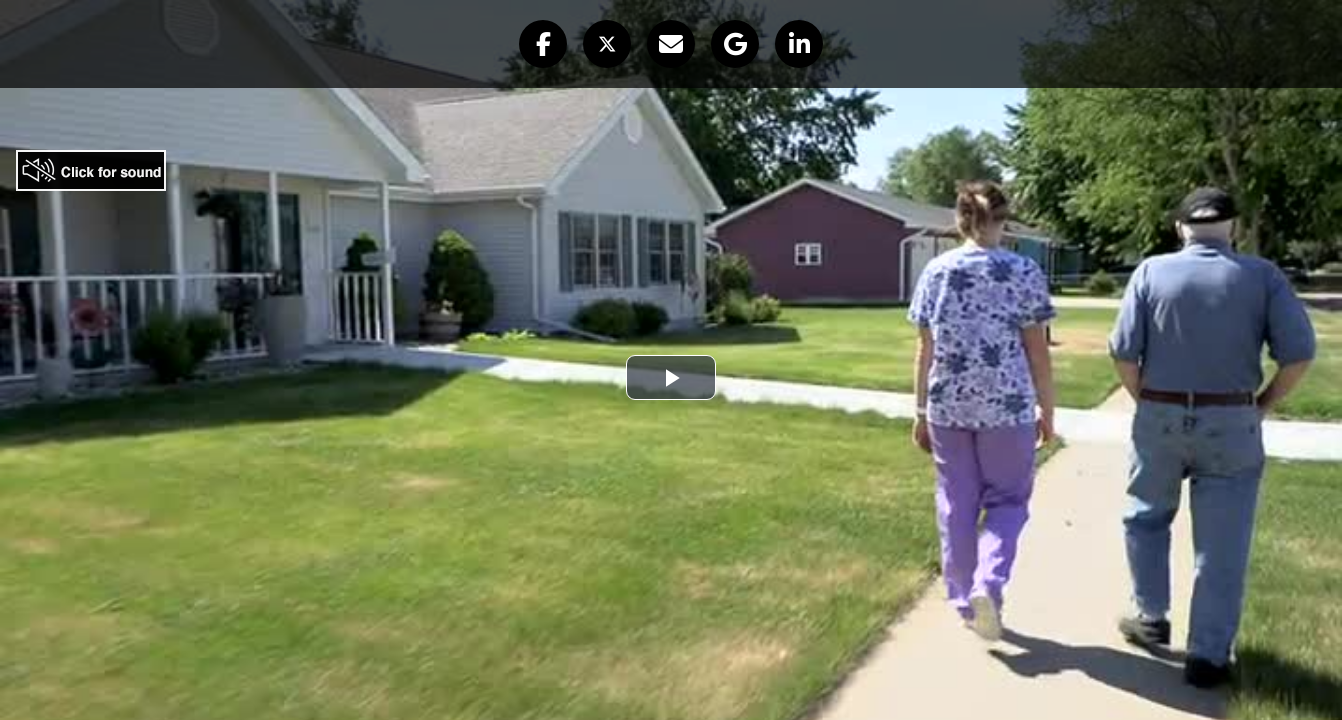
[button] (543, 44)
